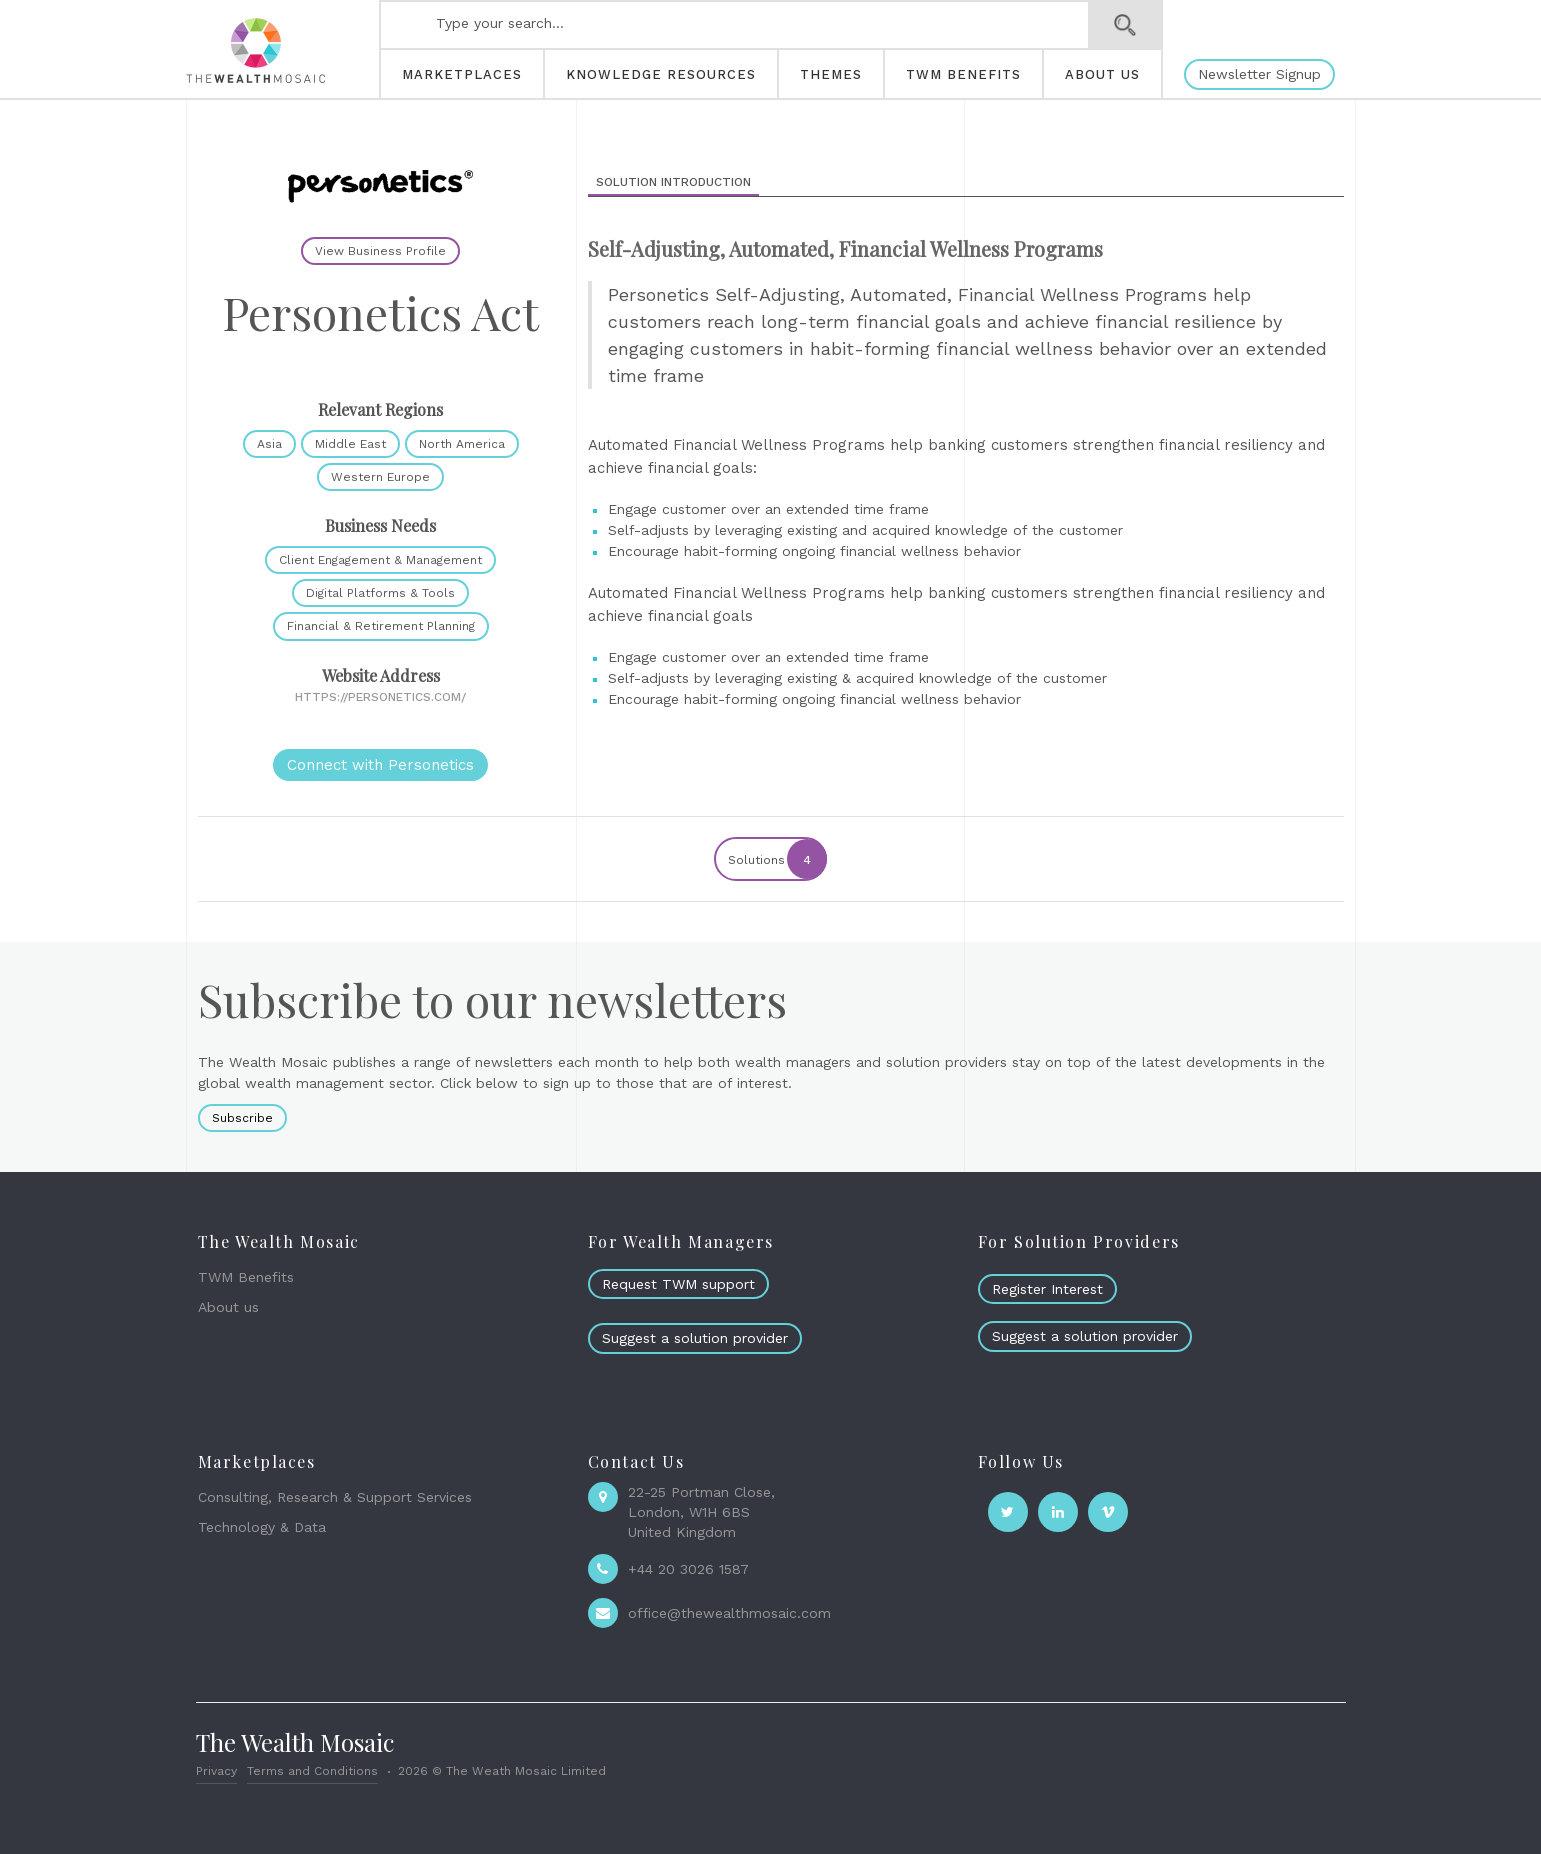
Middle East (350, 444)
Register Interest (1047, 1289)
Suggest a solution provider (695, 1338)
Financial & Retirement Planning (381, 626)
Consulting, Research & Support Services (335, 1497)
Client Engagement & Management (380, 560)
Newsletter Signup (1259, 74)
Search (1125, 25)
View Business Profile (380, 251)
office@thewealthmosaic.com (729, 1613)
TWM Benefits (246, 1277)
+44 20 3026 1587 (688, 1569)
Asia (269, 444)
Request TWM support (678, 1284)
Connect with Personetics (380, 765)
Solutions (776, 859)
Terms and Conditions (312, 1771)
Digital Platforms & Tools (380, 593)
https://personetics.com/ (380, 697)
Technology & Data (262, 1527)
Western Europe (380, 477)
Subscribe (242, 1118)
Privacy (216, 1771)
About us (228, 1307)
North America (462, 444)
